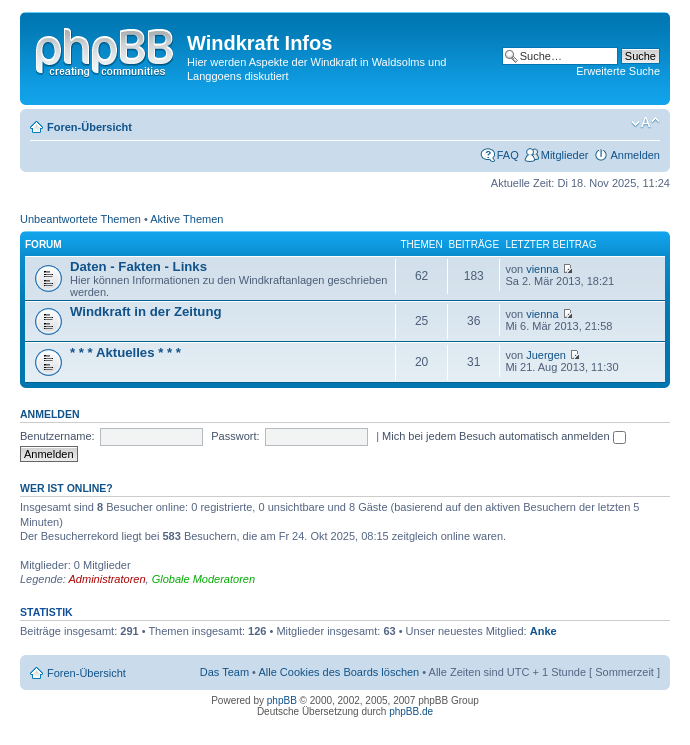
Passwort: (235, 436)
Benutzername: (57, 436)
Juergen (546, 355)
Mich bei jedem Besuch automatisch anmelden (504, 436)
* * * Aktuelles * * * (125, 352)
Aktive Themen (186, 219)
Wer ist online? (66, 488)
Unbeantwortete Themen (80, 219)
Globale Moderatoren (203, 579)
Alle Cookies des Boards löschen (338, 672)
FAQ (508, 155)
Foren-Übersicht (89, 127)
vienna (542, 269)
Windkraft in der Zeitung (146, 311)
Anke (543, 631)
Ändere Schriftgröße (645, 123)
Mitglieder (565, 155)
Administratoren (107, 579)
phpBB (282, 700)
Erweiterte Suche (618, 71)
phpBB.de (411, 711)
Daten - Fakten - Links (138, 266)
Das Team (224, 672)
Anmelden (635, 155)
